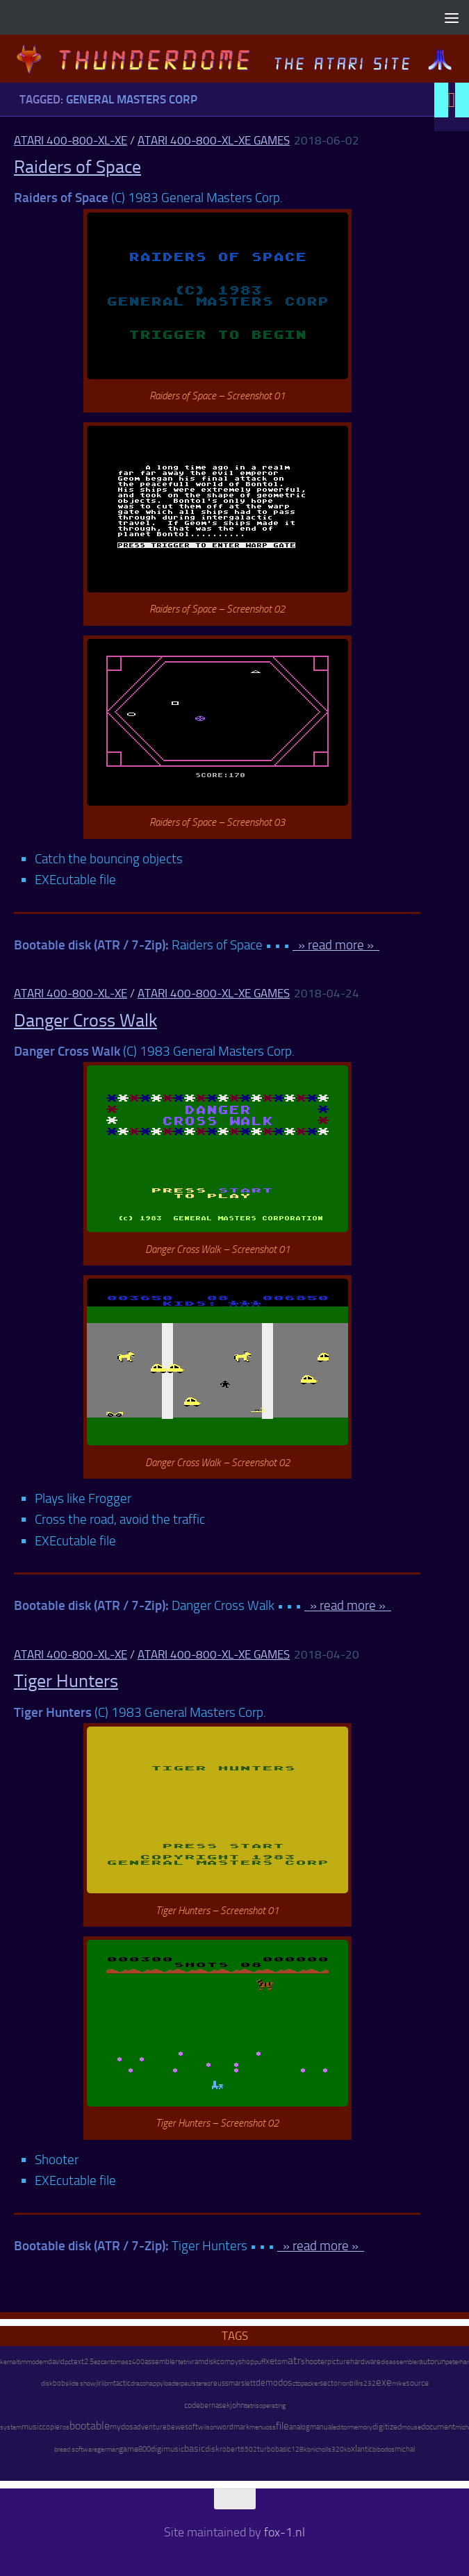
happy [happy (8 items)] (154, 2383)
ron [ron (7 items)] (344, 2383)
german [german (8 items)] (108, 2449)
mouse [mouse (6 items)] (411, 2427)
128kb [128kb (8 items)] (301, 2449)
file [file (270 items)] (282, 2426)
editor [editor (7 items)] (341, 2427)
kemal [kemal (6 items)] (8, 2362)
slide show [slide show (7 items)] (80, 2383)
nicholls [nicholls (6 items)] (321, 2449)
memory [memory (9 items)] (360, 2427)
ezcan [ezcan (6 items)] (102, 2362)
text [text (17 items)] (77, 2361)
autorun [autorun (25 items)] (432, 2361)
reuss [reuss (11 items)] (220, 2383)
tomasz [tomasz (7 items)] (121, 2362)
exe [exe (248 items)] (384, 2382)
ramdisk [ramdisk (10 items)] (204, 2361)
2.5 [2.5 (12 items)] (89, 2361)
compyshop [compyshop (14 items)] (235, 2361)
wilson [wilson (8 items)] (207, 2427)
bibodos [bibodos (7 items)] (383, 2449)
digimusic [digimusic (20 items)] (167, 2449)
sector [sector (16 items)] (330, 2383)
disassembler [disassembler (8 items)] (400, 2361)
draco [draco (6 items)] (138, 2383)
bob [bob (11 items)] (59, 2383)
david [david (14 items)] (56, 2361)
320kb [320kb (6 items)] (341, 2449)
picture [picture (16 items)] (338, 2361)
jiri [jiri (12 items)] (99, 2383)
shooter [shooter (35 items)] (314, 2361)
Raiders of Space (77, 167)
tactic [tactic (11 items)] (122, 2383)
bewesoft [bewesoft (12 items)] (182, 2427)
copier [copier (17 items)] (52, 2427)
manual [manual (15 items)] (321, 2427)
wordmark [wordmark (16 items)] (233, 2427)
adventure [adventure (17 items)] (150, 2427)
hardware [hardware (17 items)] (365, 2361)
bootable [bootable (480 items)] (89, 2425)
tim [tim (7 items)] (21, 2362)
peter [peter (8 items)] (452, 2361)
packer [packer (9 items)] (310, 2383)
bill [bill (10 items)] (353, 2383)
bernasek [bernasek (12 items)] (215, 2405)
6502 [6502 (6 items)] (248, 2449)
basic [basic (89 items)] (194, 2448)
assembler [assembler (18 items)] (161, 2361)
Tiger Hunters (66, 1681)
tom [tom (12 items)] (281, 2361)
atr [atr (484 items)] (294, 2360)
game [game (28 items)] (128, 2449)
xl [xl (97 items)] (354, 2448)
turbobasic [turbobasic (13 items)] (274, 2449)
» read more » (336, 945)
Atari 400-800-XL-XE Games (214, 140)
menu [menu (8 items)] (257, 2427)
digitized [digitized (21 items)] (387, 2427)
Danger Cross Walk (85, 1020)
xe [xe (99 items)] (269, 2361)
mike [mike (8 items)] (399, 2383)
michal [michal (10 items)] (405, 2449)
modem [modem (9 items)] (37, 2361)
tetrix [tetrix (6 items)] (185, 2362)
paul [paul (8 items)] (186, 2383)
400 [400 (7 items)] (138, 2362)
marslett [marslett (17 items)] (242, 2383)
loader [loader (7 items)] (172, 2383)
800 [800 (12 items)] (144, 2449)
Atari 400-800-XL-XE (70, 140)
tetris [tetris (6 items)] (252, 2406)
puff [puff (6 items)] (259, 2362)
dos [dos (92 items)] (285, 2382)
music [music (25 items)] (32, 2427)
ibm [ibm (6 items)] (108, 2383)
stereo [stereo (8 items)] (201, 2383)
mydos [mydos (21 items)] (121, 2427)
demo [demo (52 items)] (267, 2382)
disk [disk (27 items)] (212, 2449)
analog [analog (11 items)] (299, 2427)
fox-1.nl (284, 2532)
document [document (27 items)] (438, 2427)
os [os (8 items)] (66, 2427)
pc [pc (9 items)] (68, 2361)
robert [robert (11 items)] (230, 2449)
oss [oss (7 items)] (270, 2427)
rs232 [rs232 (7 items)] (367, 2383)
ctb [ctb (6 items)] (297, 2383)
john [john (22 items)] (237, 2405)
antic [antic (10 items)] (364, 2449)
